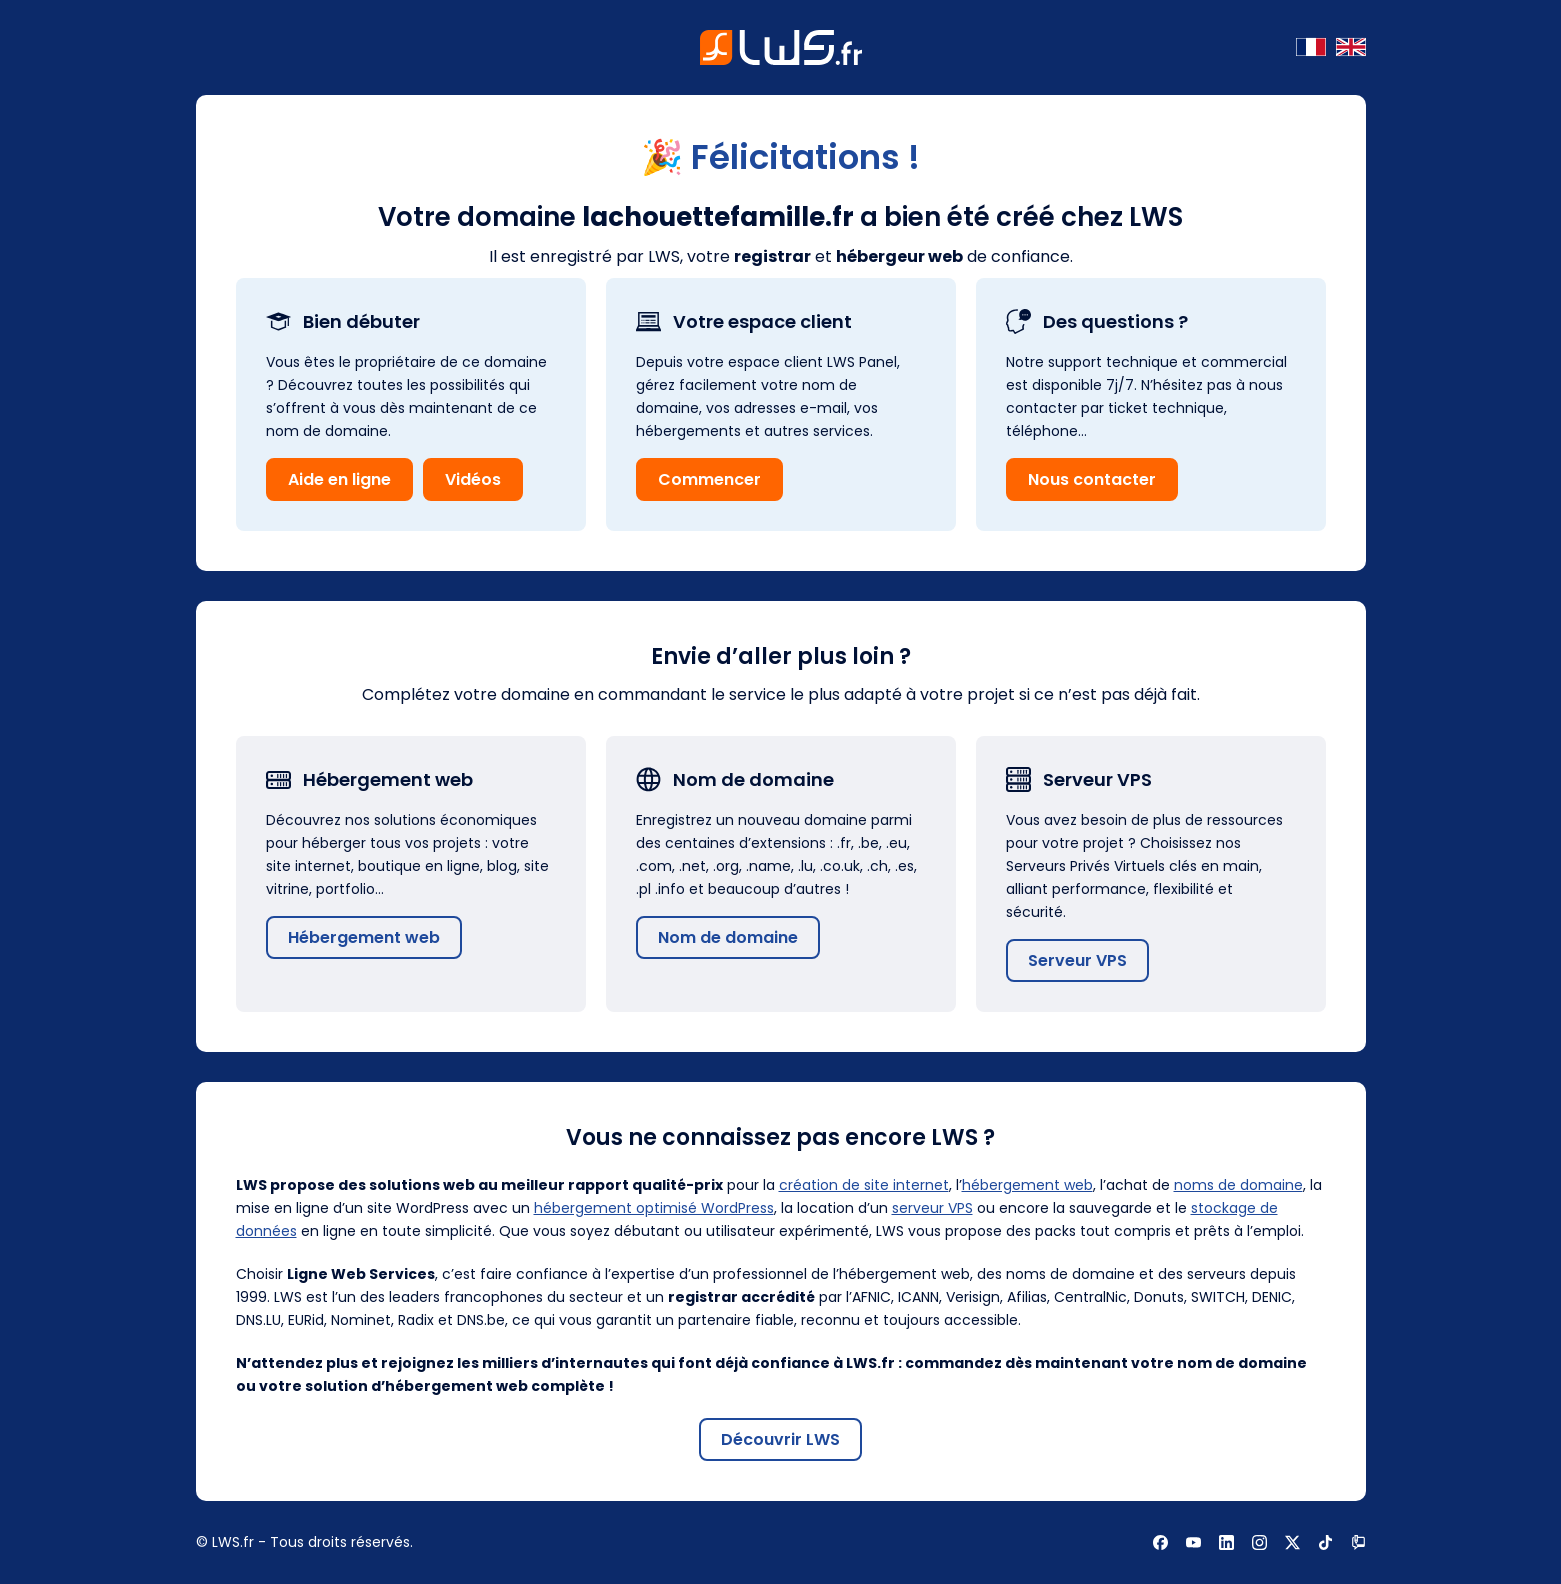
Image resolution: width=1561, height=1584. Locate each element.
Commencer (709, 479)
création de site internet (864, 1185)
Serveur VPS (1077, 960)
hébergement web (1027, 1185)
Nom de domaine (728, 937)
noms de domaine (1238, 1185)
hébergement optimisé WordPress (654, 1208)
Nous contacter (1092, 479)
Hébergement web (364, 937)
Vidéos (473, 479)
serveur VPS (932, 1208)
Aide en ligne (339, 479)
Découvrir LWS (780, 1439)
